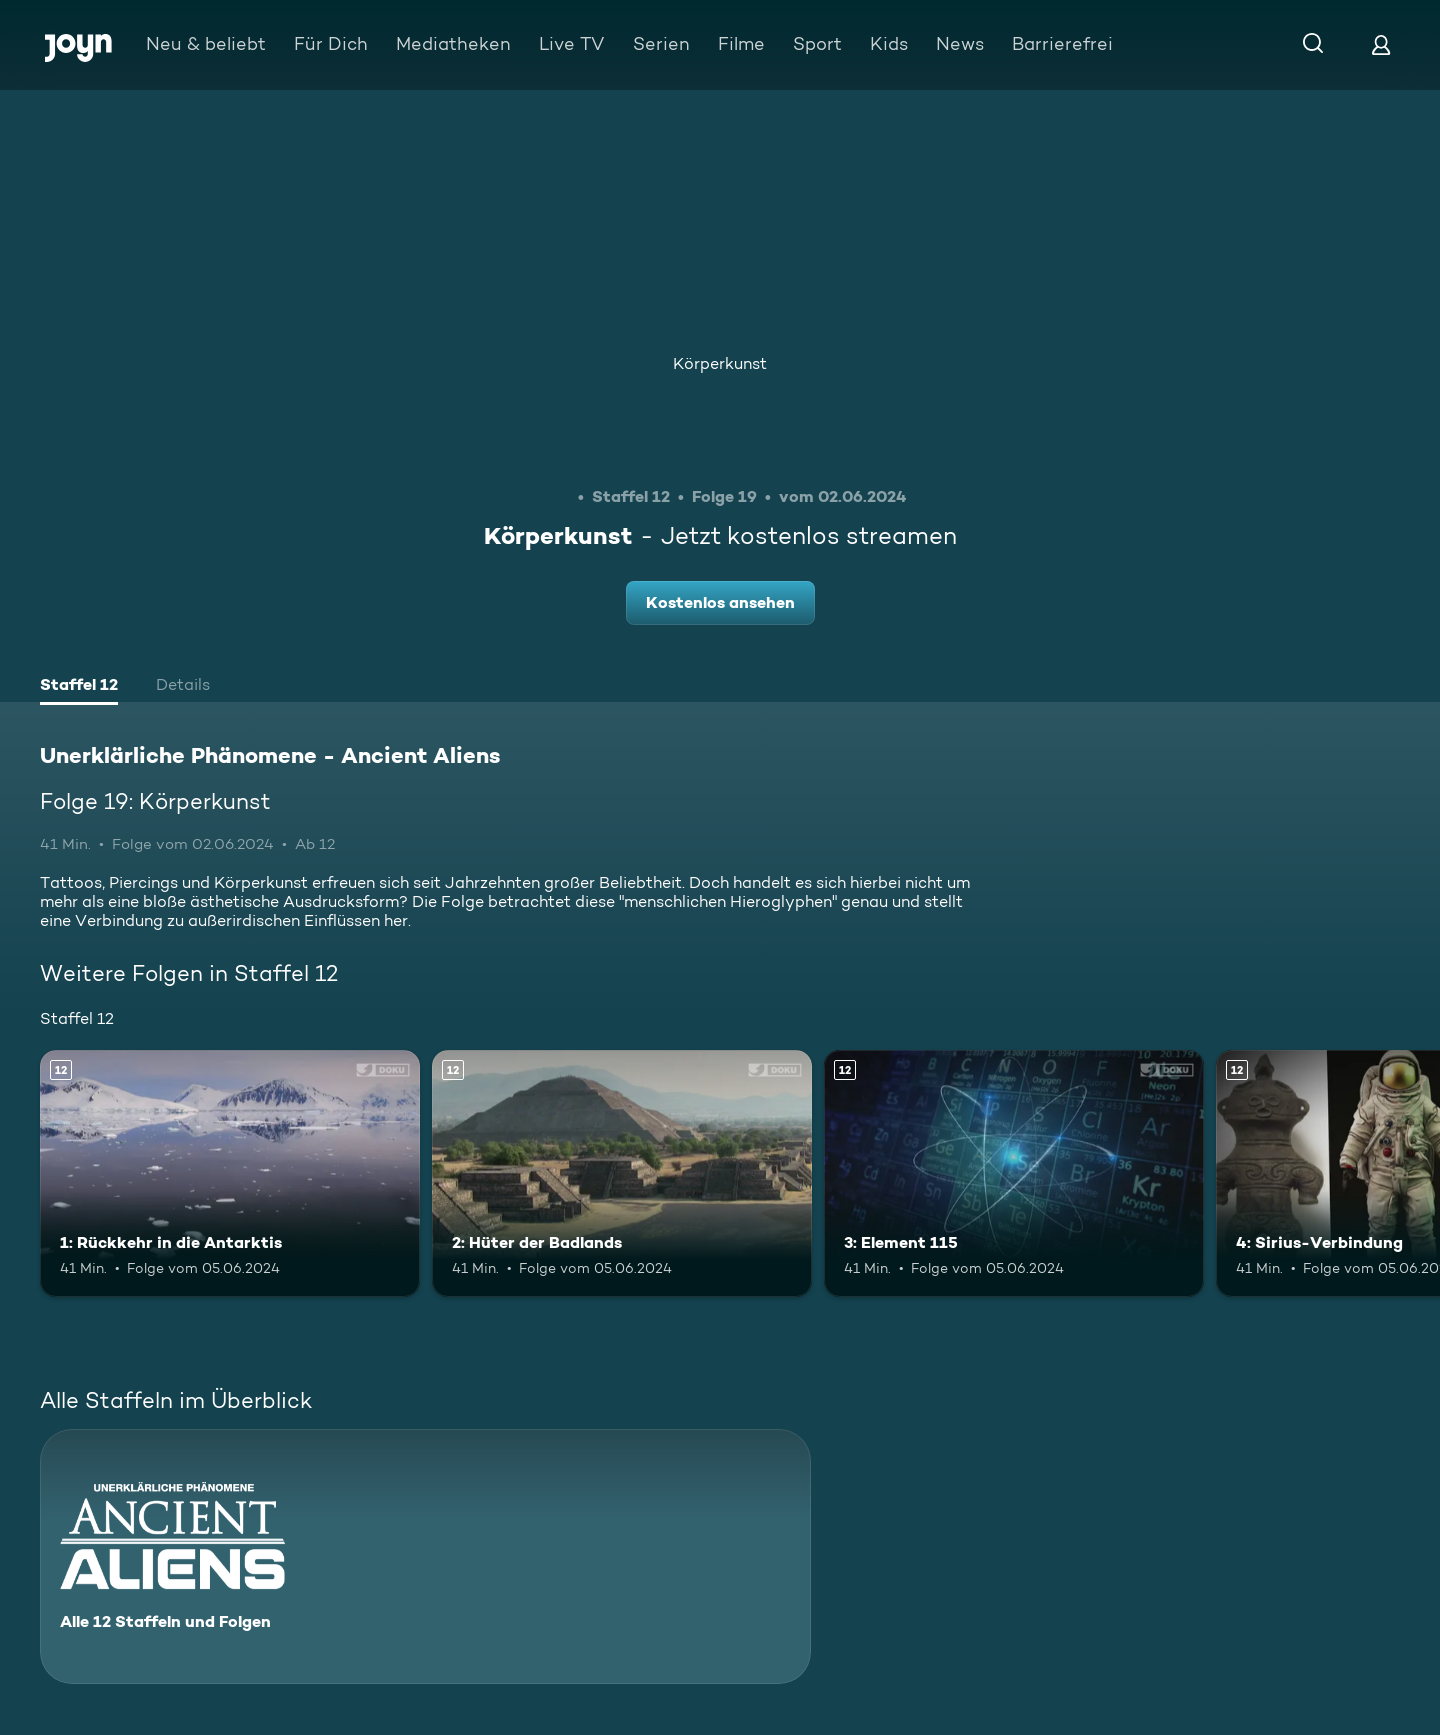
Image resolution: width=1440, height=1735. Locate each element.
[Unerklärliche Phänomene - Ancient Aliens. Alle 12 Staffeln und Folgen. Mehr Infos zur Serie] (425, 1556)
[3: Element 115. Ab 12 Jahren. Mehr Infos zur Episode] (1014, 1173)
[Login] (1381, 44)
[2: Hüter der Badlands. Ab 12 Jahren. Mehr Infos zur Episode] (622, 1173)
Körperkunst (720, 363)
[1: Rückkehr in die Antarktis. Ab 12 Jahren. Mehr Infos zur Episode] (230, 1173)
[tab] (79, 687)
